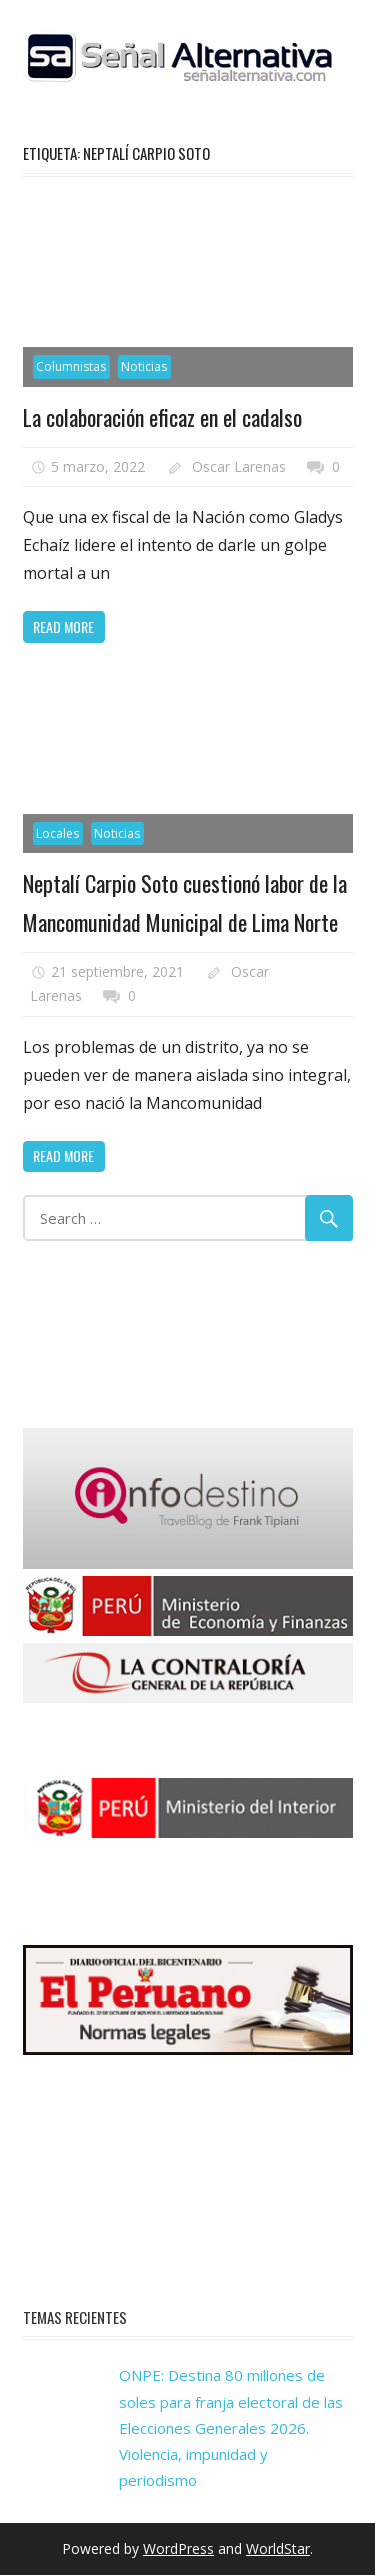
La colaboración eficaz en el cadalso (162, 417)
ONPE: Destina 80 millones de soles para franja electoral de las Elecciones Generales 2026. (231, 2401)
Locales (57, 833)
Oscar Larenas (239, 466)
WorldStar (278, 2548)
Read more (63, 626)
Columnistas (71, 366)
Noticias (144, 366)
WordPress (178, 2548)
